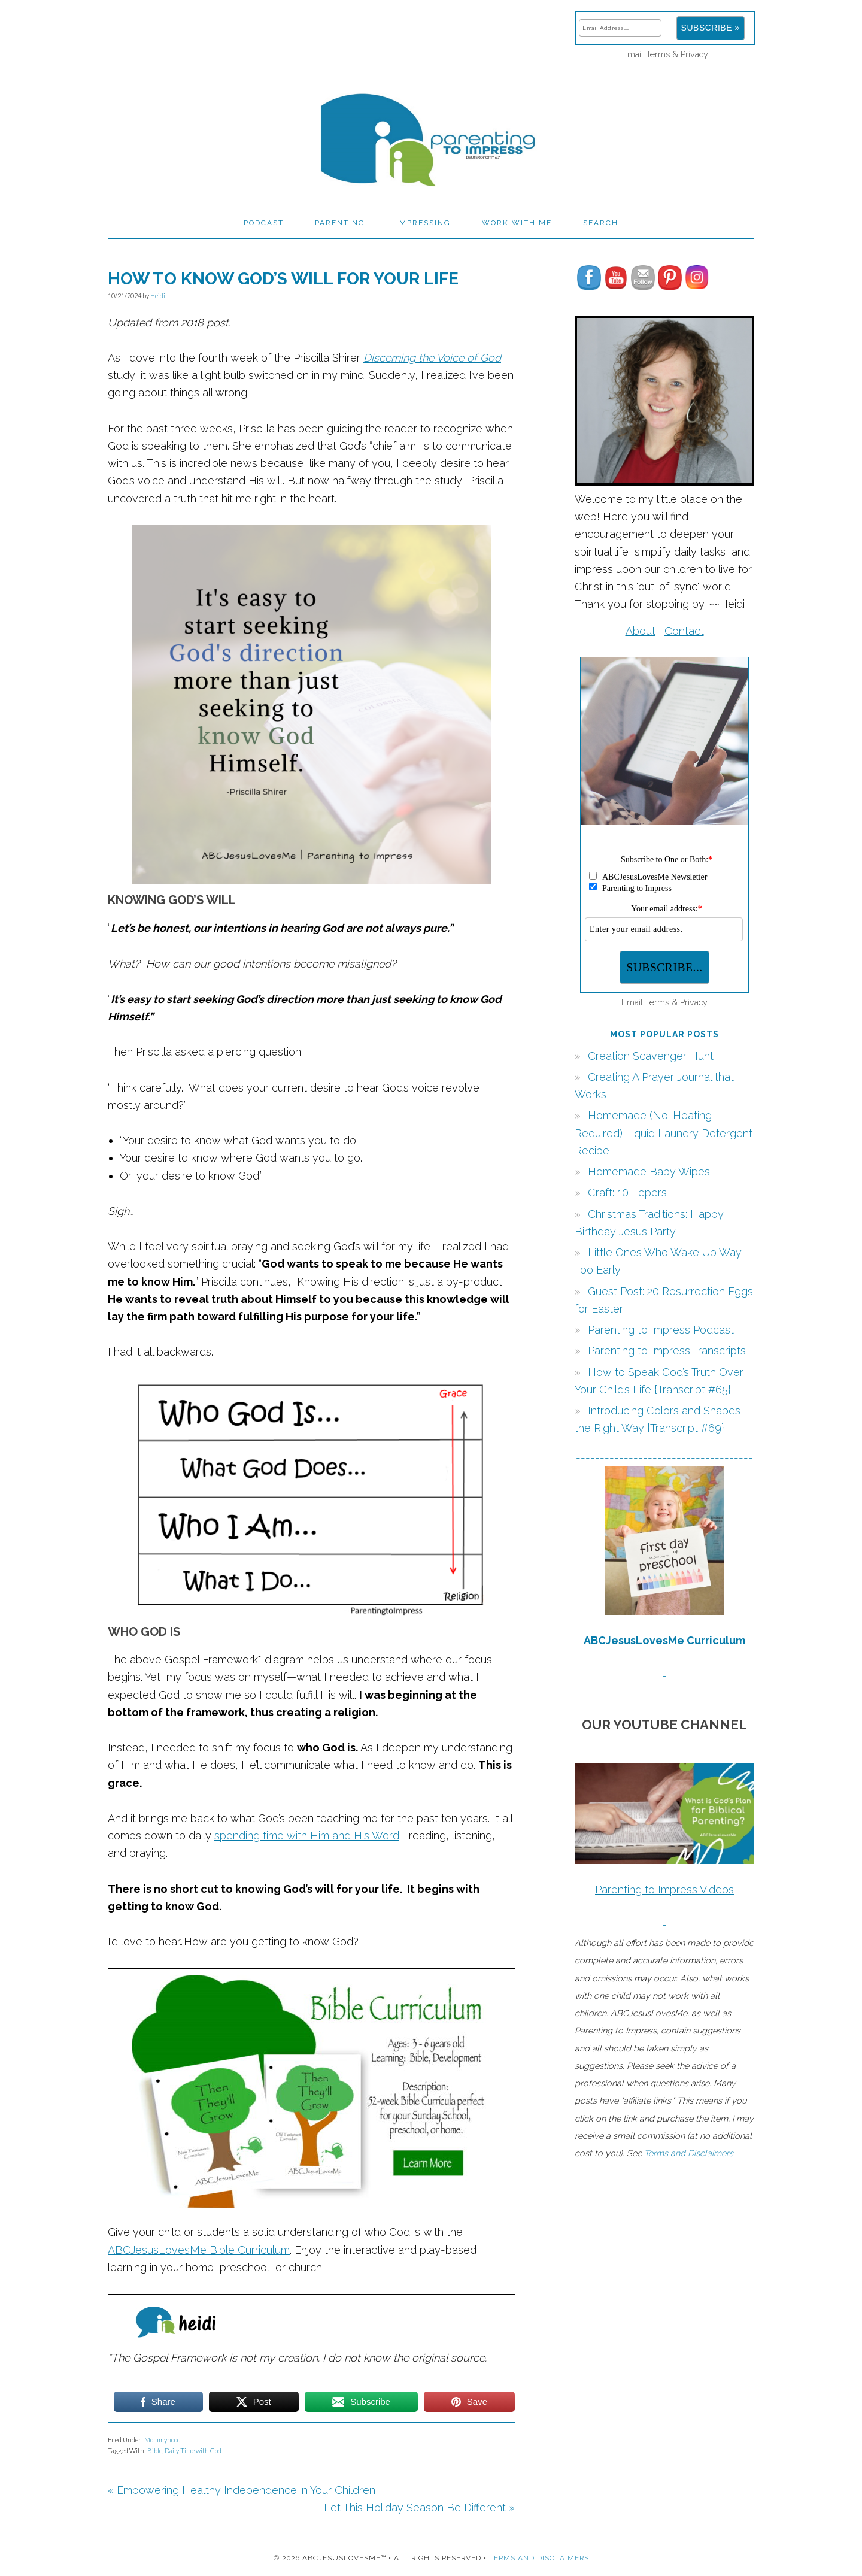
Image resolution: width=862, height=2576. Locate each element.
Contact (684, 631)
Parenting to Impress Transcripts (667, 1350)
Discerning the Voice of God (432, 357)
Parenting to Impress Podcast (661, 1329)
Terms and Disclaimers (539, 2558)
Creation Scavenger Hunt (651, 1056)
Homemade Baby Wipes (649, 1171)
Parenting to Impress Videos (664, 1889)
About (640, 631)
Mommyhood (162, 2440)
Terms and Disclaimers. (689, 2153)
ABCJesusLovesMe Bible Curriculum (199, 2250)
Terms (658, 54)
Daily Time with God (193, 2450)
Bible (154, 2450)
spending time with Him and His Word (306, 1835)
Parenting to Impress (431, 135)
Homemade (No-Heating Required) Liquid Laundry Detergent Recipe (663, 1133)
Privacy (694, 54)
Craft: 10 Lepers (627, 1192)
